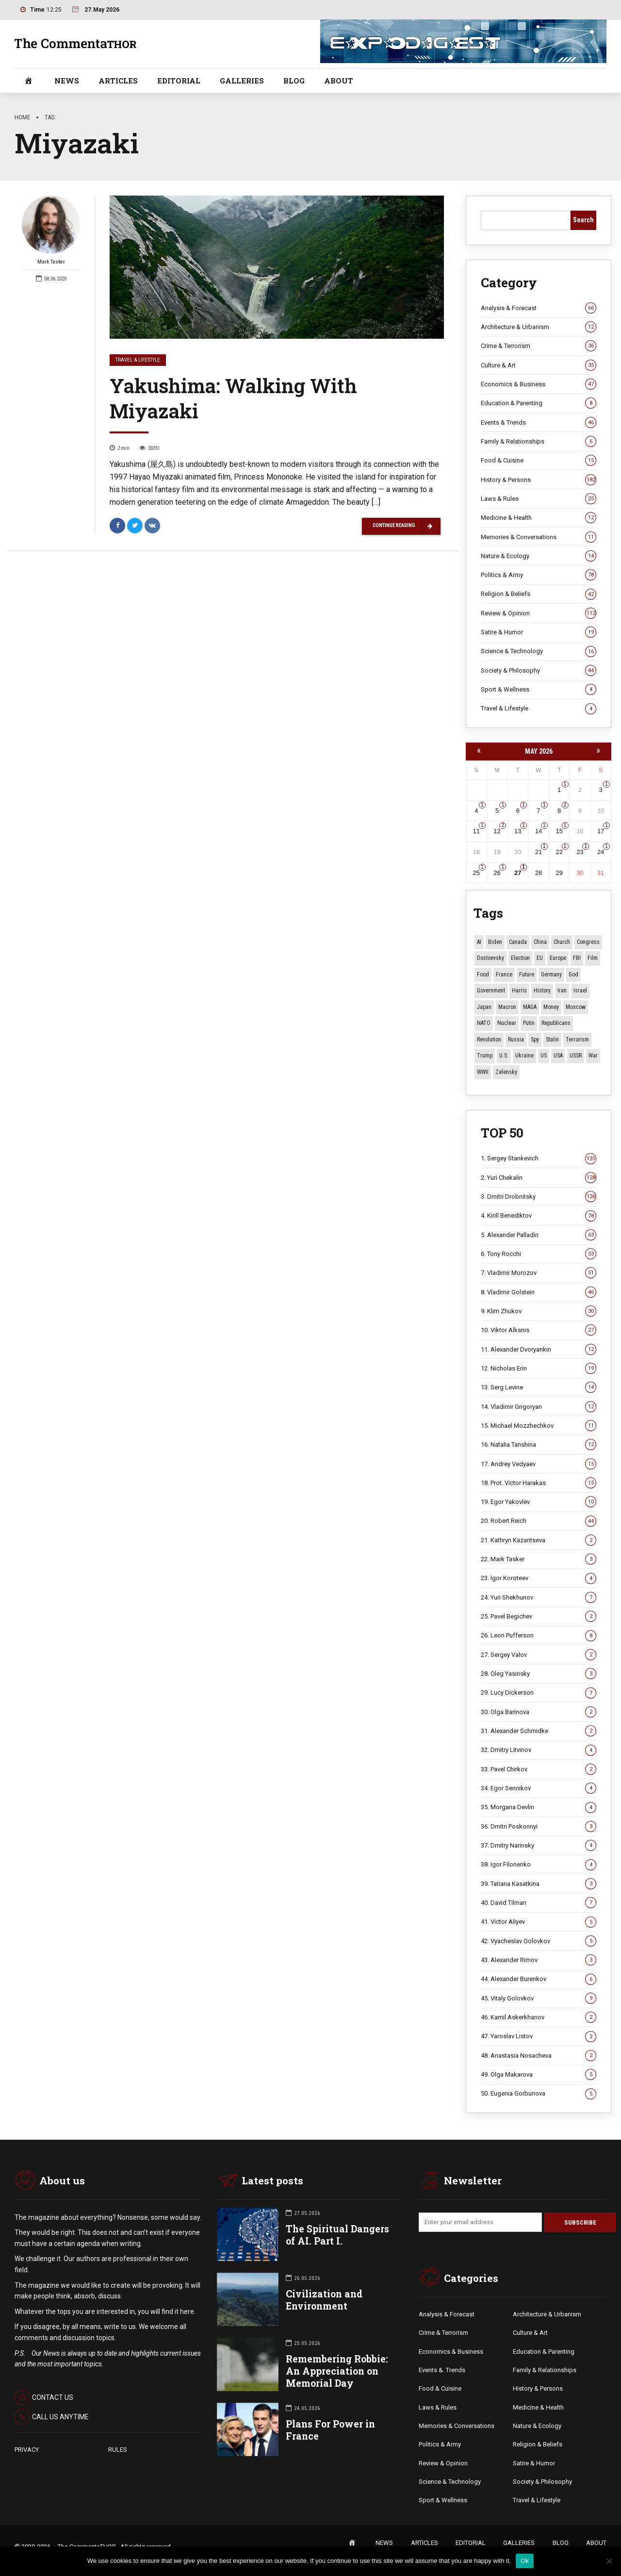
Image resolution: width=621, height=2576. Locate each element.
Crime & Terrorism (538, 346)
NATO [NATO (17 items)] (483, 1023)
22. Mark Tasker (538, 1559)
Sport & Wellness (538, 689)
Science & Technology (538, 651)
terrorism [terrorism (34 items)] (577, 1039)
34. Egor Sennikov (538, 1788)
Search (583, 220)
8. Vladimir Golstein (538, 1292)
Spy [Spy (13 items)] (535, 1039)
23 (579, 852)
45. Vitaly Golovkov (538, 1998)
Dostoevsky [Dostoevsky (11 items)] (490, 958)
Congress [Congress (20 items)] (588, 942)
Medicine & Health (538, 517)
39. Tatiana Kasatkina (538, 1884)
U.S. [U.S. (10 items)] (503, 1055)
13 (517, 831)
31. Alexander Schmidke (538, 1731)
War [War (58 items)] (593, 1055)
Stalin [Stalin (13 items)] (552, 1039)
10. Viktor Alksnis (538, 1330)
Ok (525, 2560)
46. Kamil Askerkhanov (538, 2017)
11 (476, 831)
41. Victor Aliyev (538, 1921)
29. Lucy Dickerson (538, 1692)
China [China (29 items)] (540, 942)
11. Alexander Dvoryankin (538, 1349)
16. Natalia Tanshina (538, 1444)
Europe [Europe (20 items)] (558, 958)
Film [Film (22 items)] (593, 958)
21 (538, 852)
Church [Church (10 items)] (562, 942)
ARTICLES (118, 80)
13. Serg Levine (538, 1387)
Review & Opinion (538, 613)
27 (517, 872)
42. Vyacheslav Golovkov (538, 1941)
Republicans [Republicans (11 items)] (556, 1023)
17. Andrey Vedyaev (538, 1464)
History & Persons (538, 480)
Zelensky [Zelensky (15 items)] (506, 1072)
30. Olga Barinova (538, 1712)
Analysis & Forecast (538, 308)
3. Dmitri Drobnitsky (538, 1196)
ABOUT (338, 80)
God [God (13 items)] (573, 974)
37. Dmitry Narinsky (538, 1845)
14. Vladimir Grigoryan (538, 1407)
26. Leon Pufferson (538, 1635)
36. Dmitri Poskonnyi (538, 1826)
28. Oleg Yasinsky (538, 1673)
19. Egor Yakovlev (538, 1502)
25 (476, 872)
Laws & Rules (538, 499)
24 (600, 852)
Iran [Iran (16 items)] (562, 990)
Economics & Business (538, 384)
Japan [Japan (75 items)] (484, 1007)
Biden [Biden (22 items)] (495, 942)
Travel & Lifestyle (137, 360)
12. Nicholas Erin (538, 1368)
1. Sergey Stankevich (538, 1158)
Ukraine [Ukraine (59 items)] (524, 1055)
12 (496, 831)
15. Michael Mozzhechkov (538, 1425)
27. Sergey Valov (538, 1655)
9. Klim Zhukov (538, 1311)
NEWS (66, 80)
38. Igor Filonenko (538, 1864)
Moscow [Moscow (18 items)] (576, 1007)
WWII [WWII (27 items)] (483, 1072)
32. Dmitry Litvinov (538, 1750)
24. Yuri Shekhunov (538, 1597)
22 (559, 852)
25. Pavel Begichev (538, 1616)
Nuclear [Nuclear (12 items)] (506, 1023)
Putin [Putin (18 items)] (529, 1023)
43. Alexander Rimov (538, 1960)
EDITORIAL (178, 80)
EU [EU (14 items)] (540, 958)
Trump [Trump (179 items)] (484, 1055)
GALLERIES (242, 80)
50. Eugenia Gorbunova (538, 2093)
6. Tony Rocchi (538, 1254)
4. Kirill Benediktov (538, 1215)
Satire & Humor (538, 632)
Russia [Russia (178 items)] (516, 1039)
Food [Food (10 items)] (483, 974)
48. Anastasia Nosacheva (538, 2055)
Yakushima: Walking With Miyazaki (233, 398)
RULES (117, 2450)
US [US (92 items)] (543, 1055)
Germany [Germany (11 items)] (551, 974)
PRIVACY (27, 2450)
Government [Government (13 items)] (491, 990)
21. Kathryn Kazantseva (538, 1540)
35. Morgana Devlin (538, 1807)
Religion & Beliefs (538, 594)
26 (496, 872)
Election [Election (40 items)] (520, 958)
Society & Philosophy (538, 670)
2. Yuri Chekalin (538, 1177)
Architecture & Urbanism (538, 327)
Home (22, 117)
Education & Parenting (538, 403)
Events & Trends (538, 422)
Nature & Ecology (538, 556)
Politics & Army (538, 575)
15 (559, 831)
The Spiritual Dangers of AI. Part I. (337, 2235)
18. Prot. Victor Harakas (538, 1483)
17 (600, 831)
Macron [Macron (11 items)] (507, 1007)
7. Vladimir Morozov (538, 1273)
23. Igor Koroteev (538, 1578)
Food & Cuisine (538, 460)
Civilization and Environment (324, 2300)
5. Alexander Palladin (538, 1235)
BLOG (294, 80)
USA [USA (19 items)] (558, 1055)
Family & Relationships (538, 441)
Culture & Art (538, 365)
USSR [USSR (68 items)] (576, 1055)
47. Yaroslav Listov (538, 2036)
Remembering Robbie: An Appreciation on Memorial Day (337, 2371)
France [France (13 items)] (504, 974)
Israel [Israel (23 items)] (580, 990)
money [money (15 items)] (551, 1007)
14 (538, 831)
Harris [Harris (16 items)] (519, 990)
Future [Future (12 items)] (526, 974)
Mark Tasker (51, 230)
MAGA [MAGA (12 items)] (530, 1007)
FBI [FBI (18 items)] (577, 958)
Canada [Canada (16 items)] (518, 942)
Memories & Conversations (538, 537)
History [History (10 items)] (542, 990)
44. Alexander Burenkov (538, 1979)
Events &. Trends (442, 2371)
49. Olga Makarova (538, 2074)
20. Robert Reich (538, 1521)
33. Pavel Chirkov (538, 1769)
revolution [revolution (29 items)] (489, 1039)
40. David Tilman (538, 1903)
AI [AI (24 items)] (479, 942)
